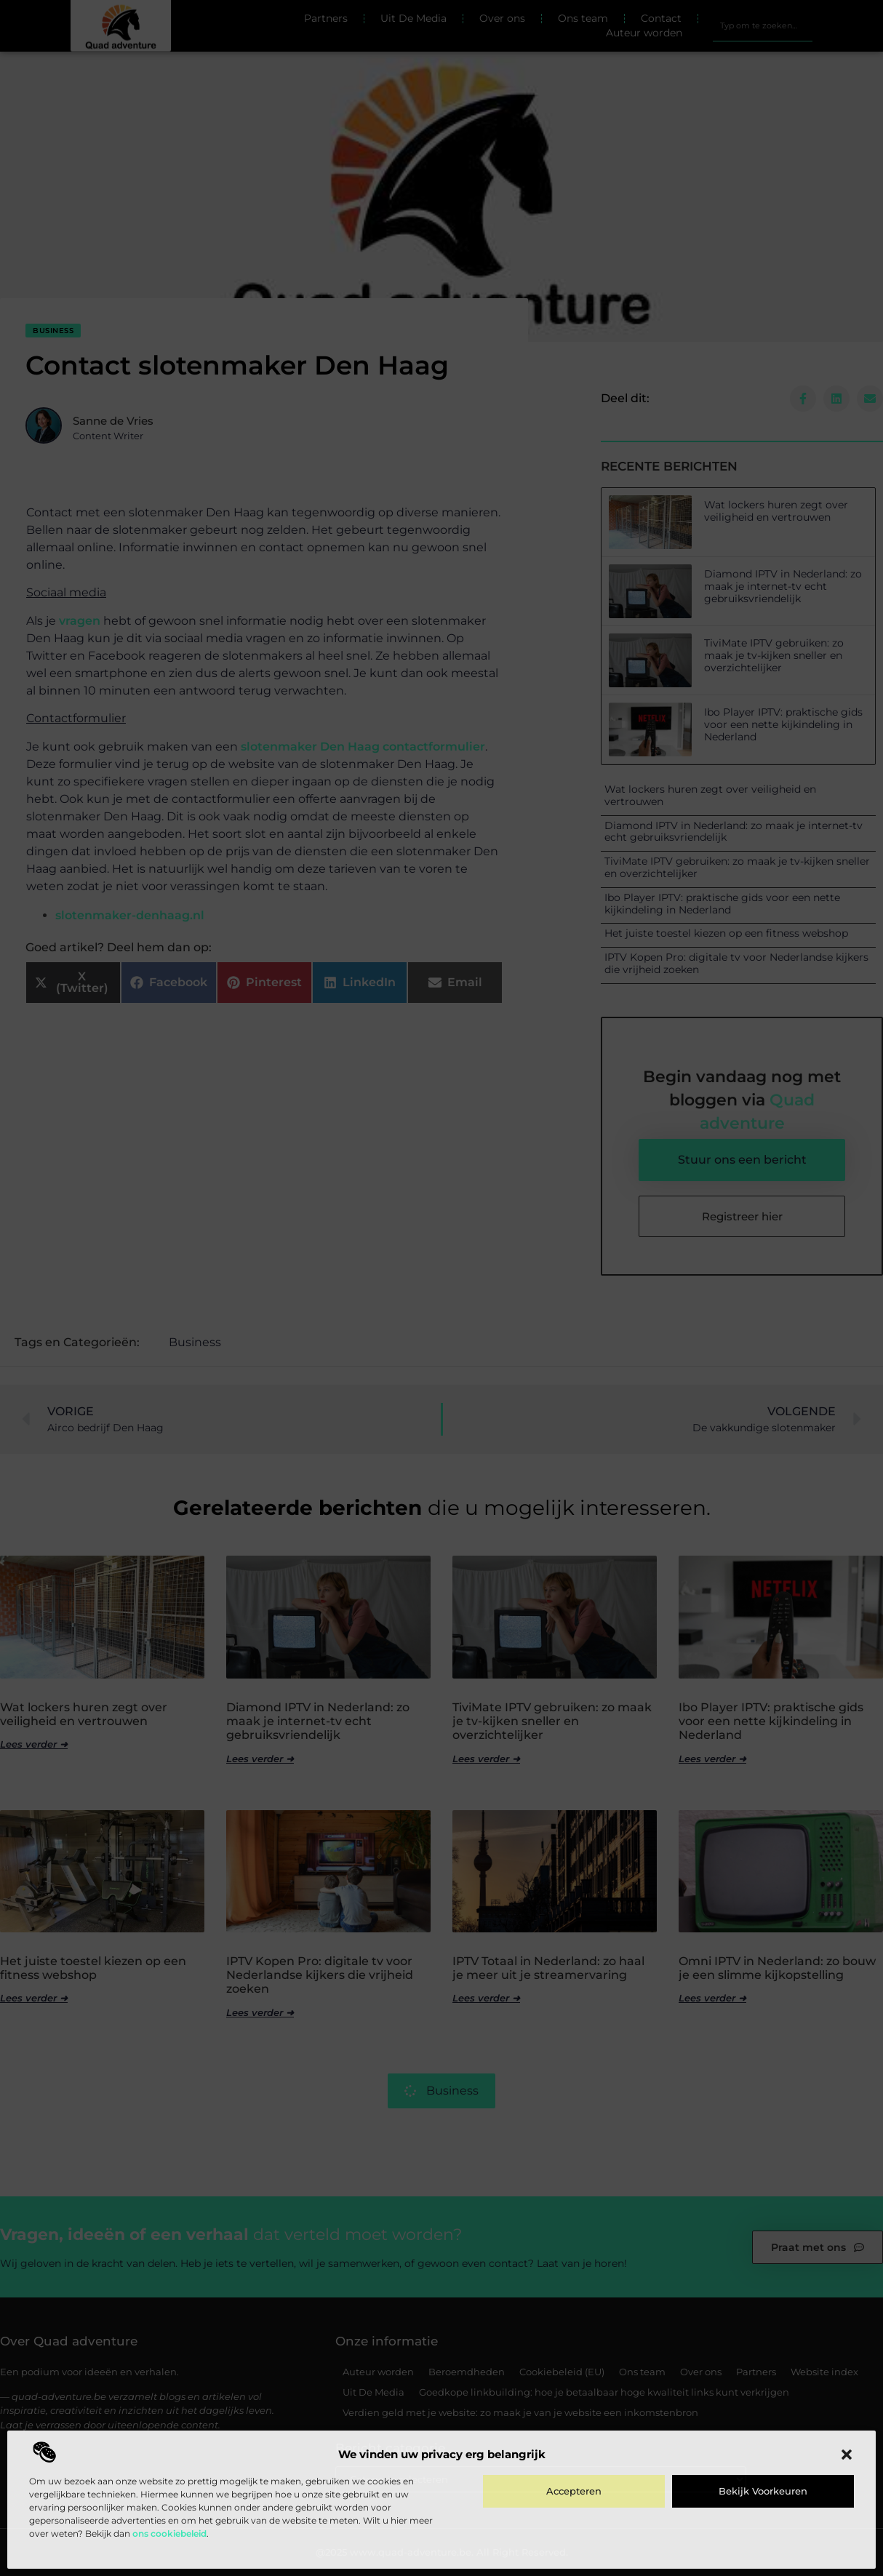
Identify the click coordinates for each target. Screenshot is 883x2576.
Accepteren (574, 2491)
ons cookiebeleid (169, 2533)
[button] (846, 2454)
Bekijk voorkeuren (763, 2491)
